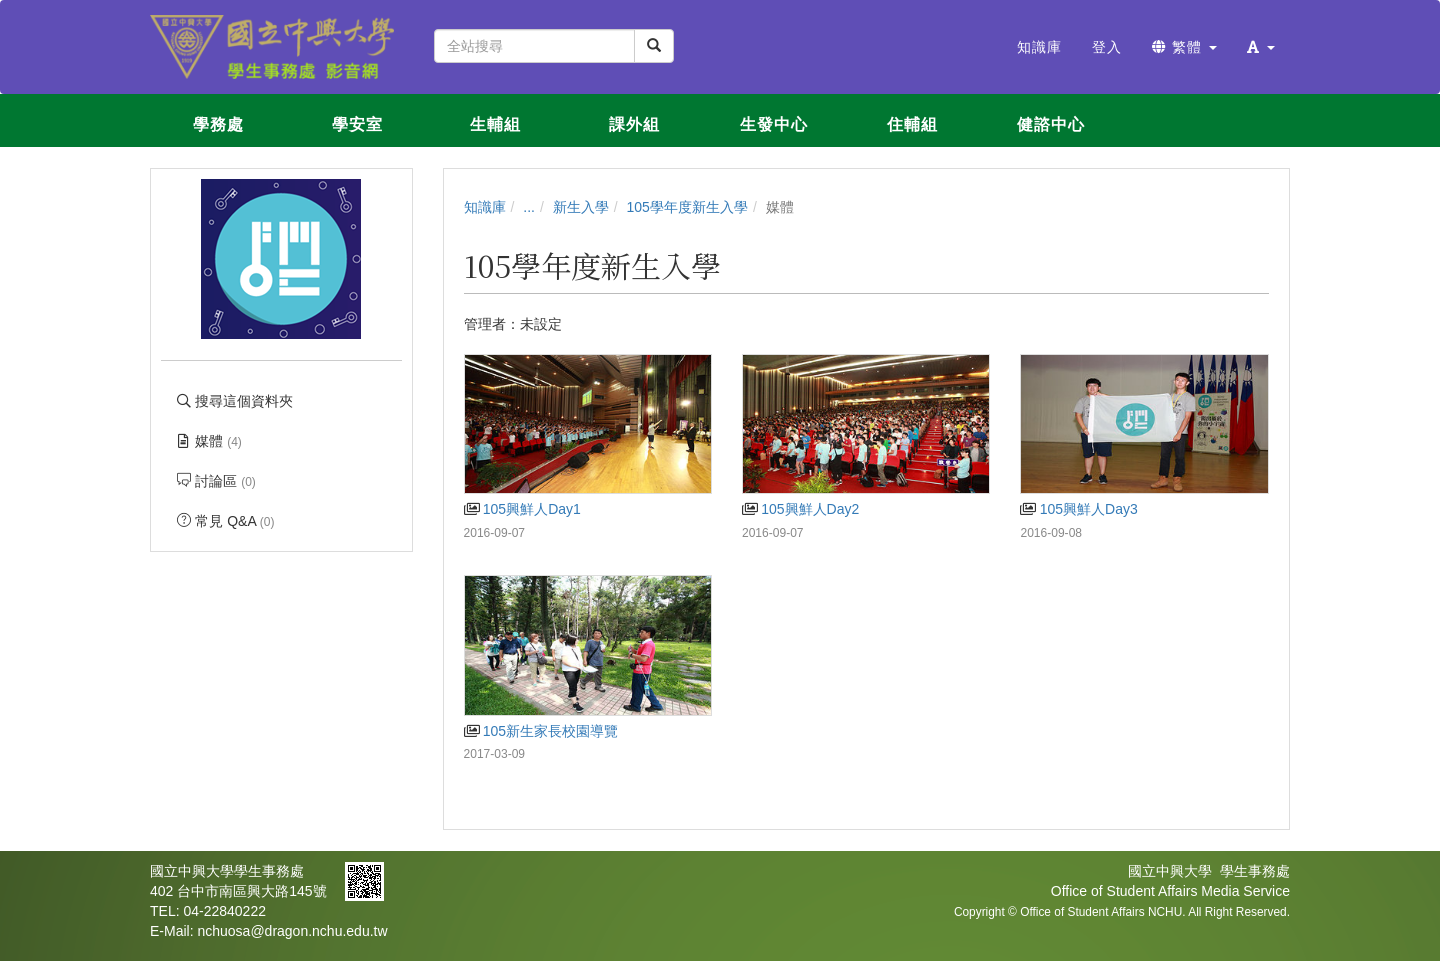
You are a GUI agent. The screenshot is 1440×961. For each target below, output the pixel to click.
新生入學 (581, 207)
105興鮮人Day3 (1078, 509)
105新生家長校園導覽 (541, 731)
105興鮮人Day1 (522, 509)
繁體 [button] (1184, 47)
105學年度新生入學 (687, 207)
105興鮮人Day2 (800, 509)
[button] (1261, 47)
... (529, 207)
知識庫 (485, 207)
